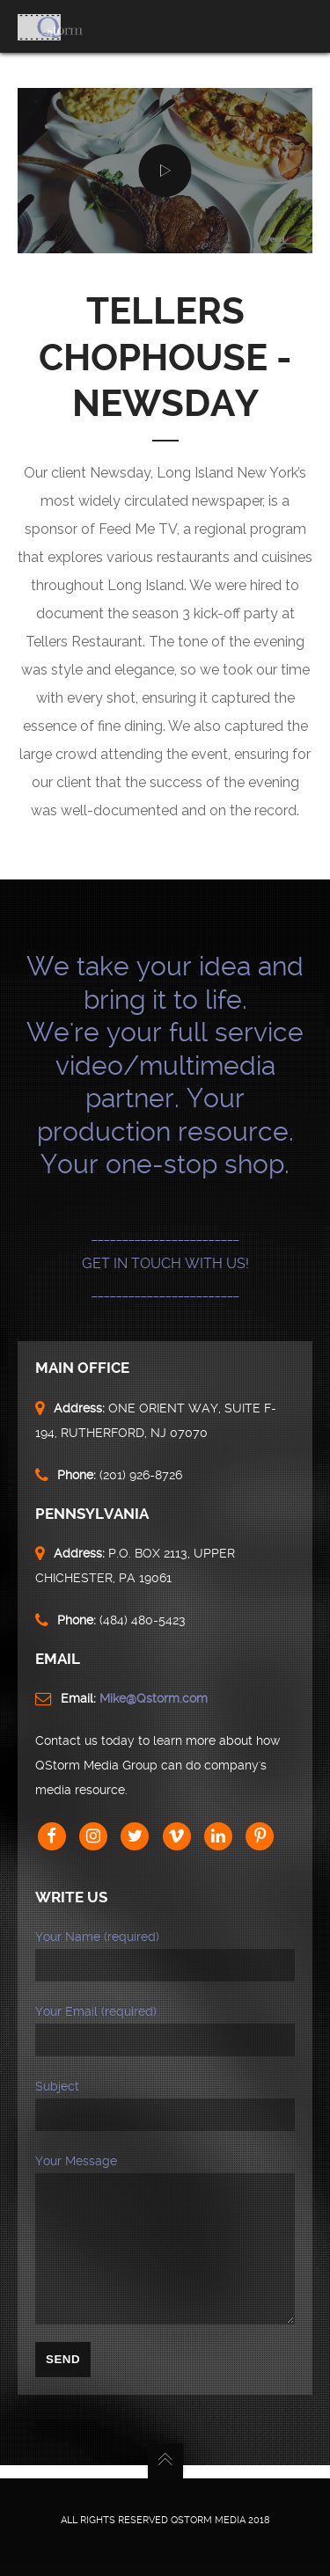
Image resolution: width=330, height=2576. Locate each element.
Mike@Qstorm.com (153, 1698)
